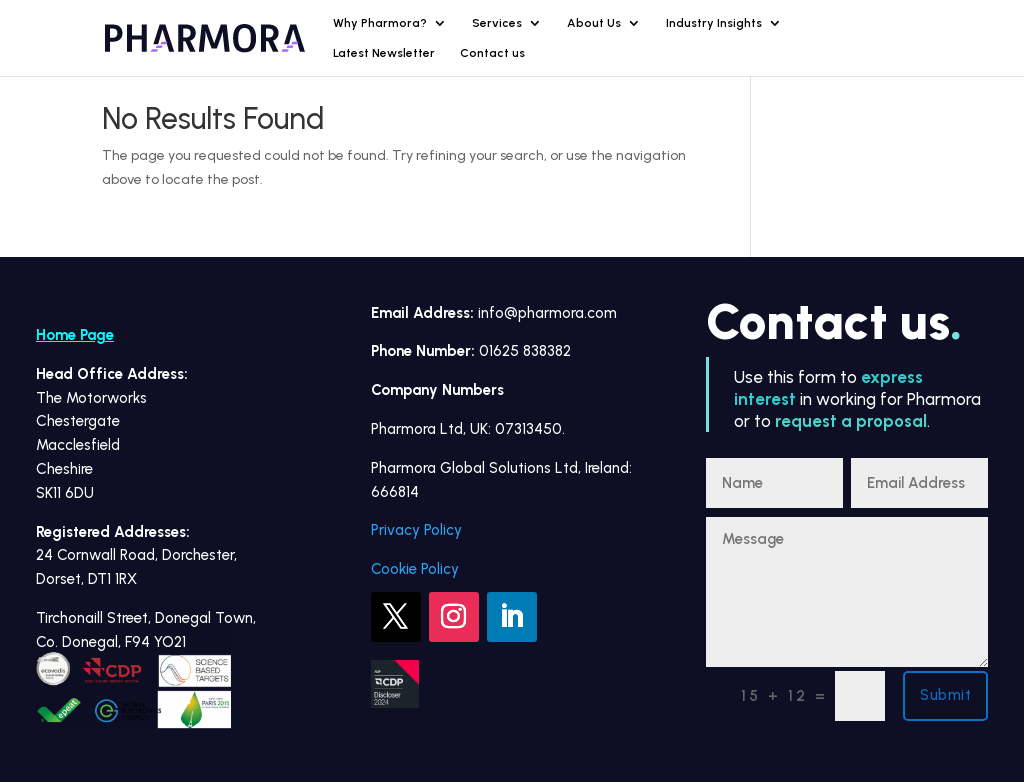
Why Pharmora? (380, 23)
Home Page (75, 335)
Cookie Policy (415, 569)
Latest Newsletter (384, 53)
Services (497, 23)
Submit (945, 695)
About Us (594, 23)
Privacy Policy (416, 530)
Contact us (492, 53)
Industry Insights (714, 23)
